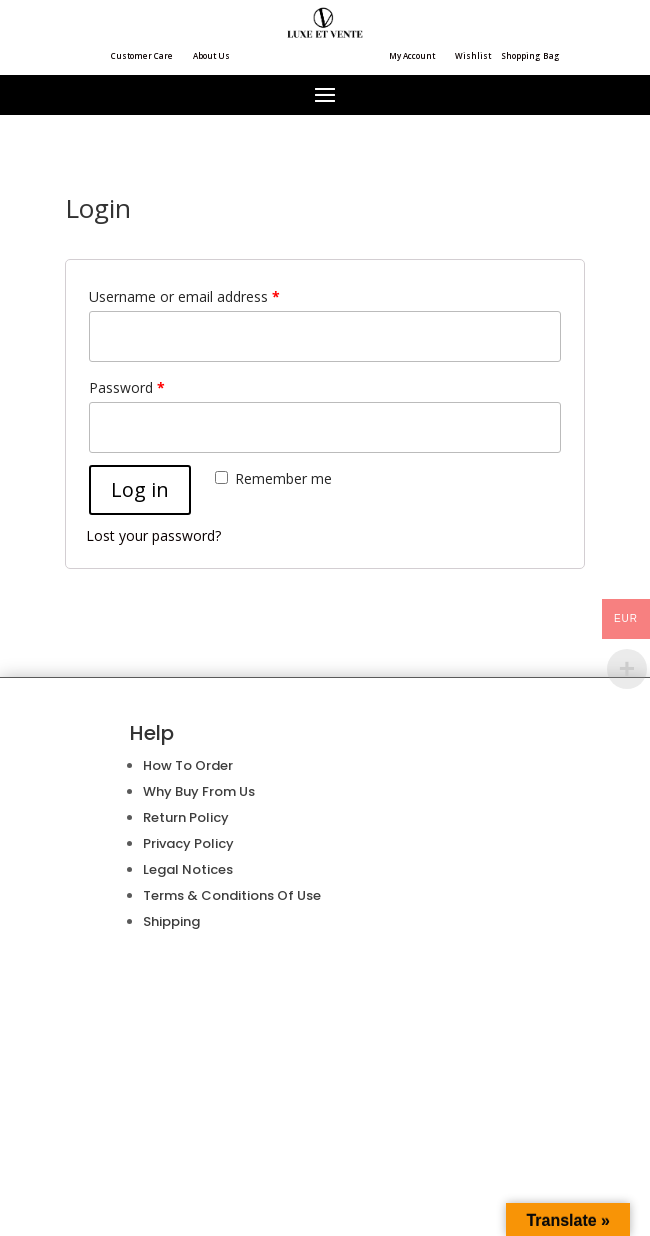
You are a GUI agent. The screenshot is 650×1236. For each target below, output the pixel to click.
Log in (140, 489)
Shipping (171, 921)
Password (127, 387)
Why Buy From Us (199, 791)
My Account (412, 55)
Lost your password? (153, 535)
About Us (211, 55)
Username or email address (184, 296)
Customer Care (142, 55)
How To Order (188, 765)
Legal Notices (188, 869)
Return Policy (186, 817)
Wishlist (473, 55)
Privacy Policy (188, 843)
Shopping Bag (530, 55)
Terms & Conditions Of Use (232, 895)
